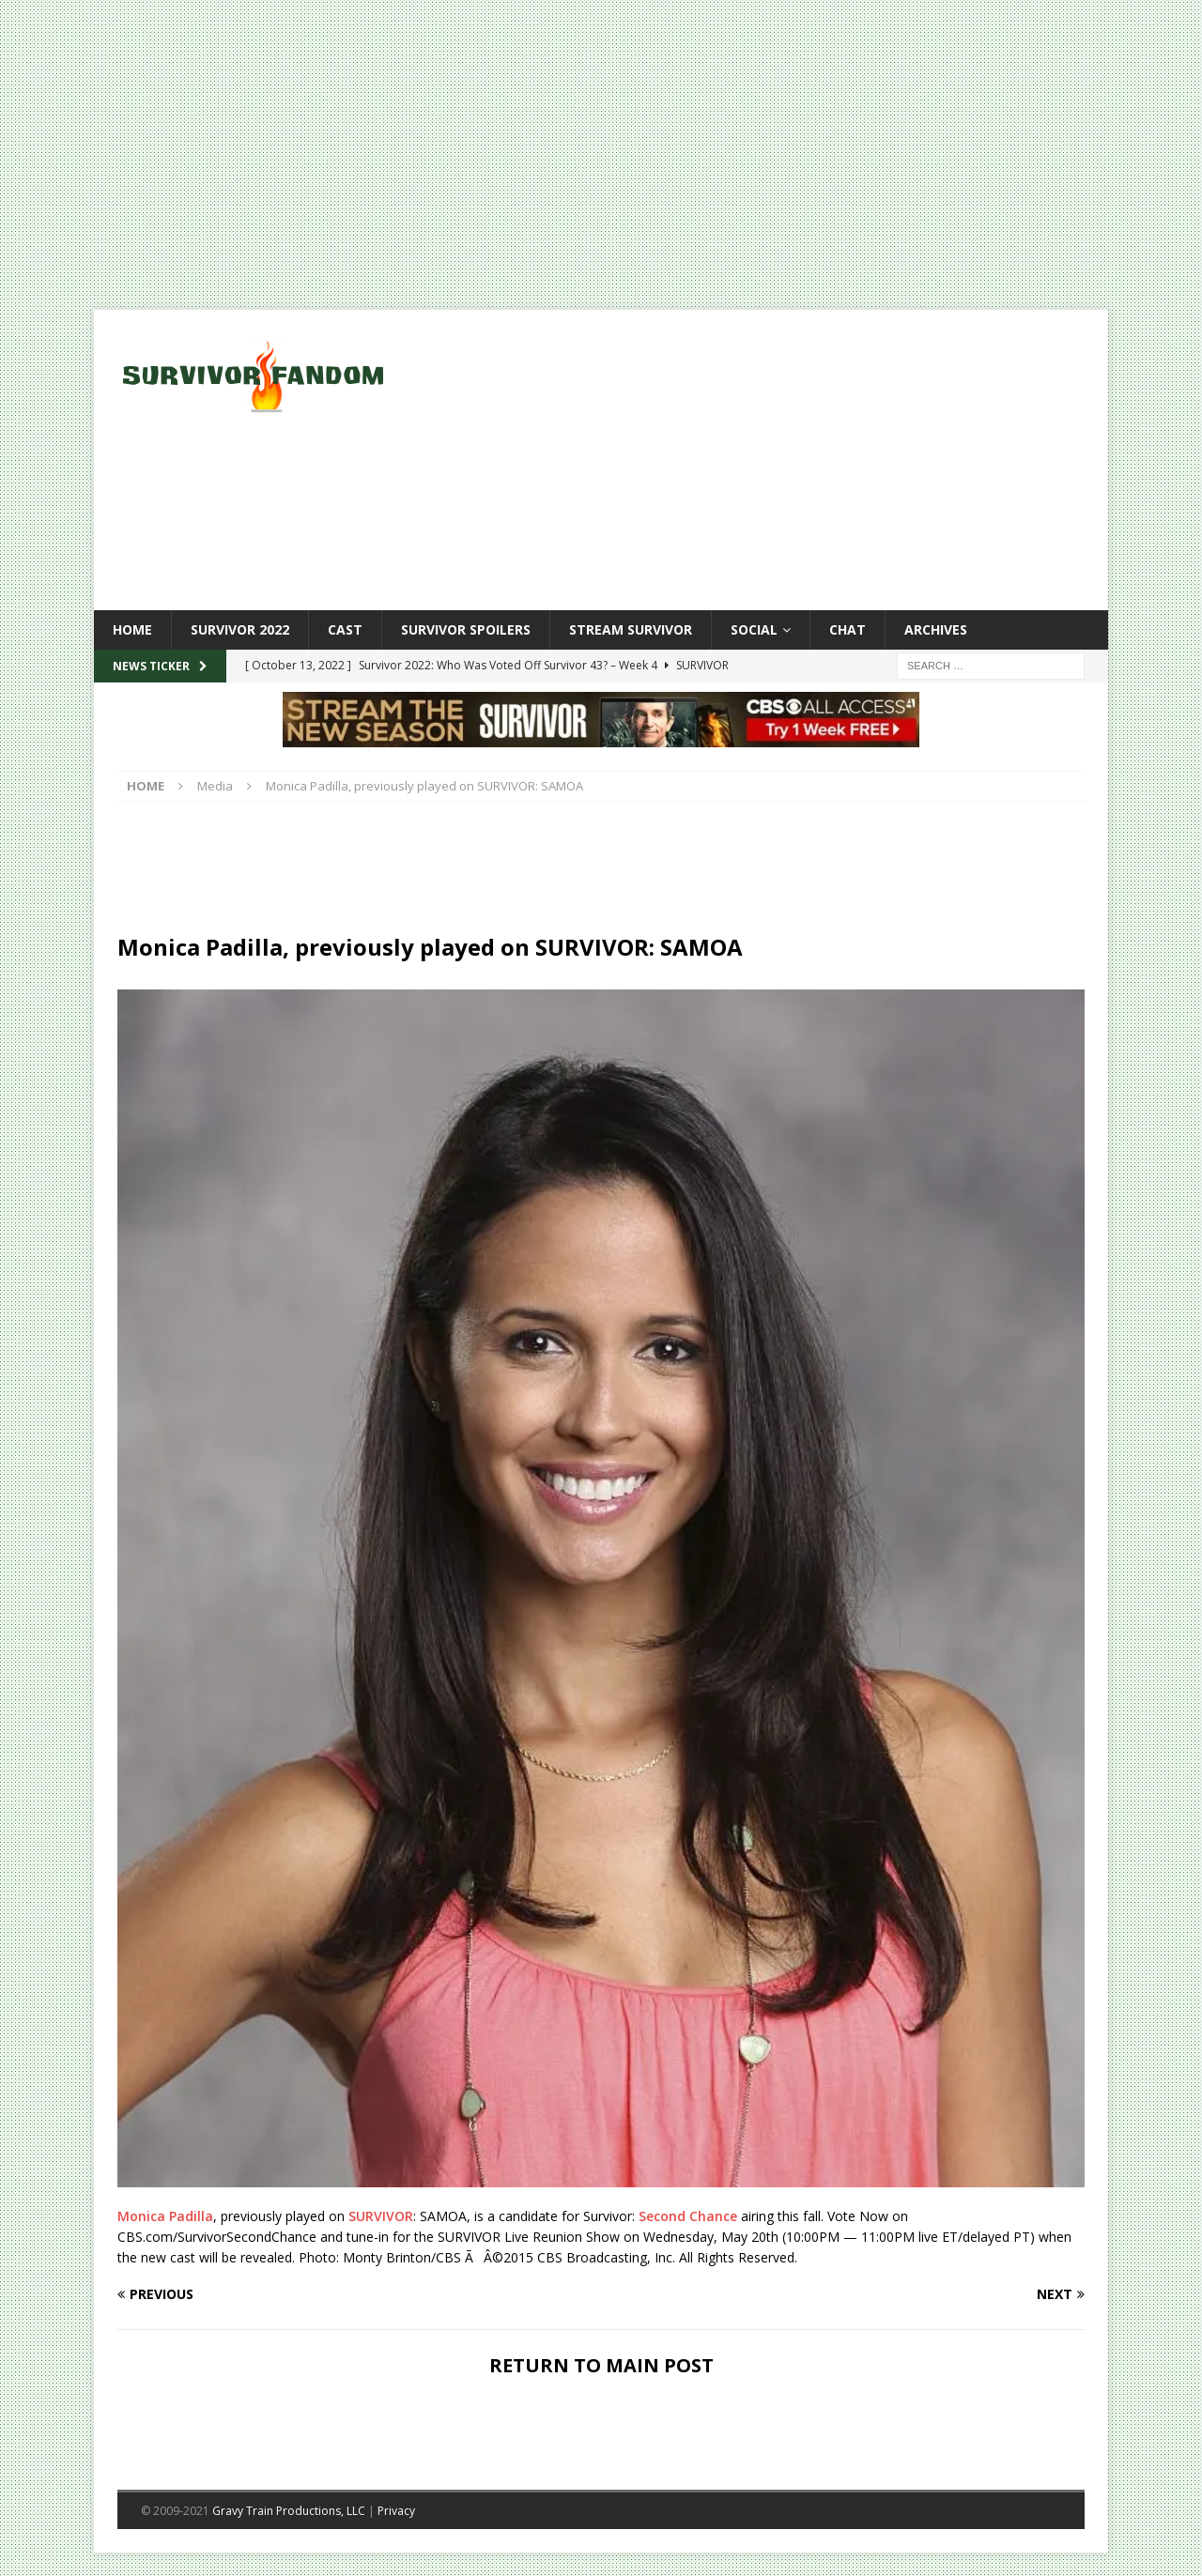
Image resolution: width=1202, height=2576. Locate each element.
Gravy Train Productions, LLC (288, 2511)
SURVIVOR (380, 2216)
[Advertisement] (764, 460)
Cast (345, 629)
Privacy (396, 2511)
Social (754, 629)
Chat (847, 629)
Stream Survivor (630, 629)
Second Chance (688, 2216)
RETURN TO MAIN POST (601, 2365)
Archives (935, 629)
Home (132, 629)
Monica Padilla (165, 2216)
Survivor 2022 (240, 629)
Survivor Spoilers (466, 629)
